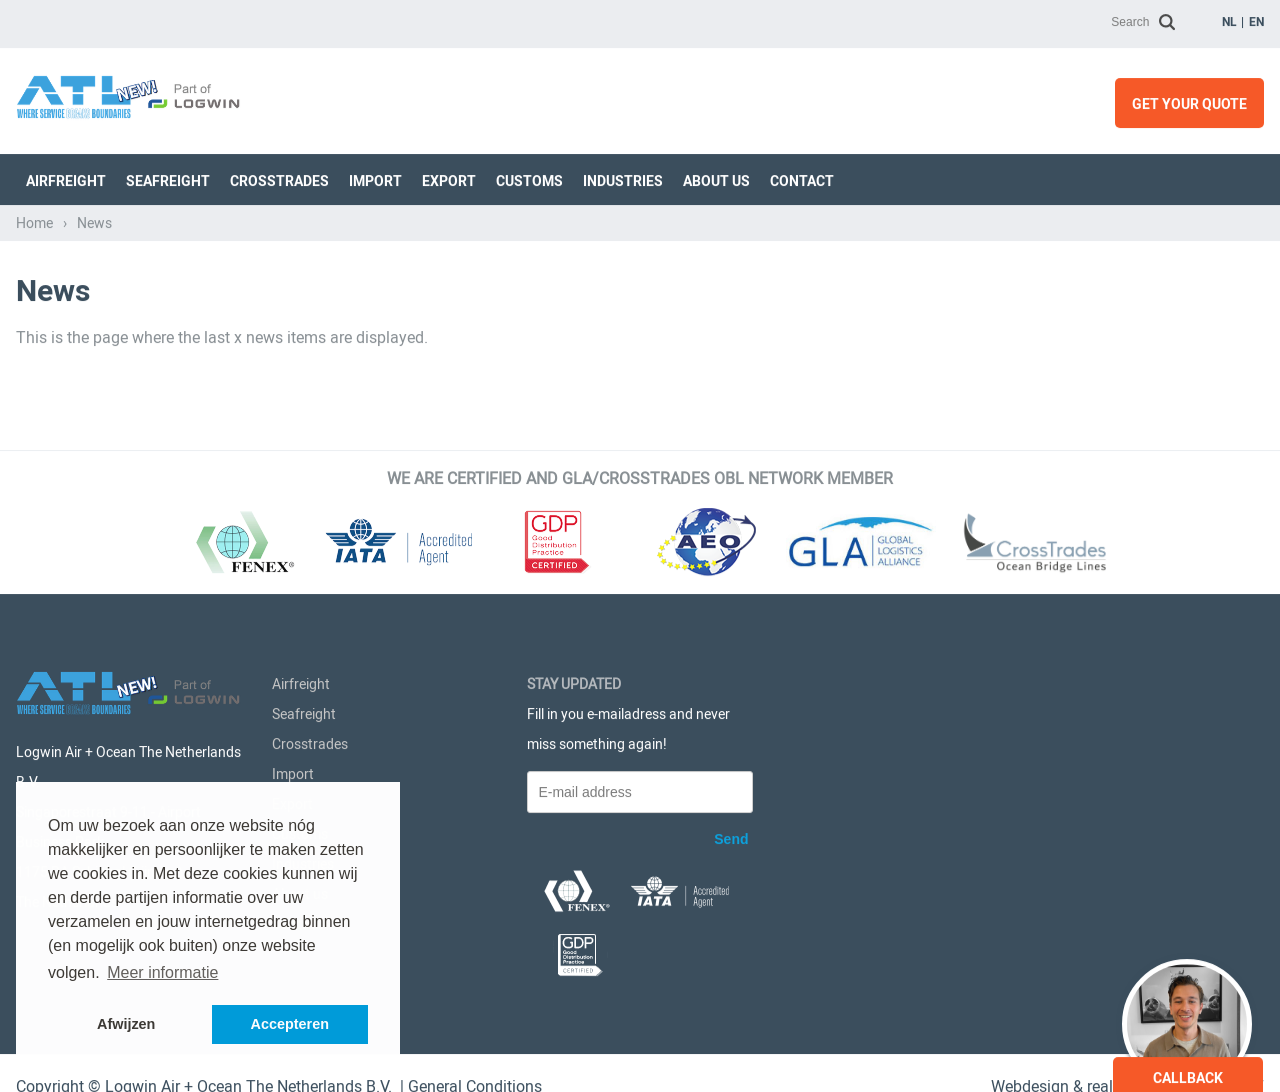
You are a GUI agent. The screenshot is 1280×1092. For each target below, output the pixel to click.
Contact (802, 177)
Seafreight (168, 177)
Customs (529, 177)
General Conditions (475, 1081)
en (1256, 18)
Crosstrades (279, 177)
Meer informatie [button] (162, 972)
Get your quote (1189, 100)
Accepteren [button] (290, 1024)
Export (449, 177)
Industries (623, 177)
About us (716, 177)
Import (375, 177)
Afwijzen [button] (126, 1024)
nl (1229, 18)
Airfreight (66, 177)
